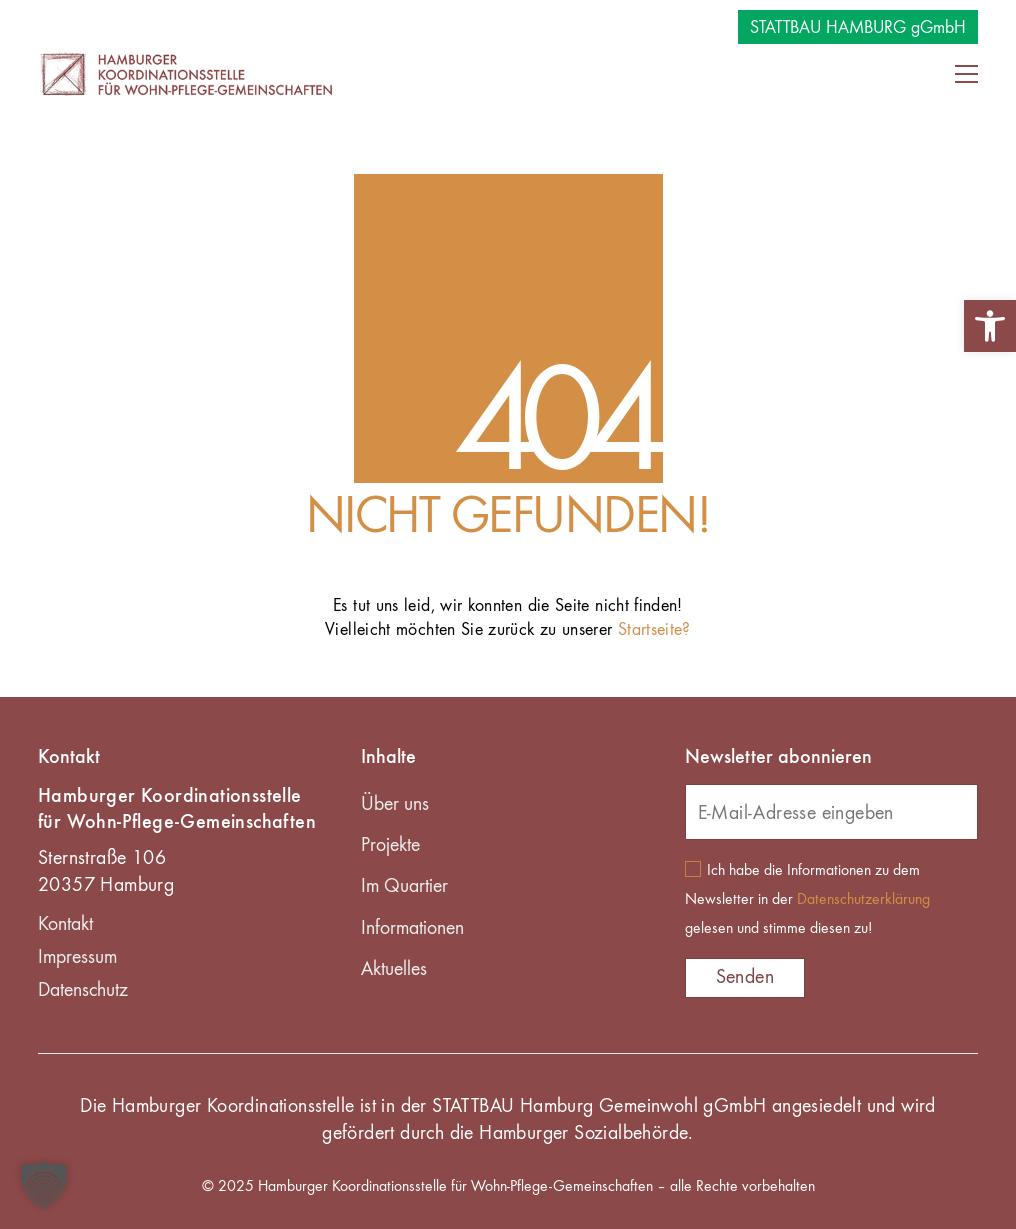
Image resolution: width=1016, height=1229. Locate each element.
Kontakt (65, 925)
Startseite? (654, 630)
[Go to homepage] (188, 73)
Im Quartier (404, 887)
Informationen (412, 929)
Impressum (77, 958)
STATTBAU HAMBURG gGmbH (858, 28)
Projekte (390, 846)
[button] (990, 326)
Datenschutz (83, 991)
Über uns (395, 805)
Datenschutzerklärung (863, 900)
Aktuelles (394, 970)
